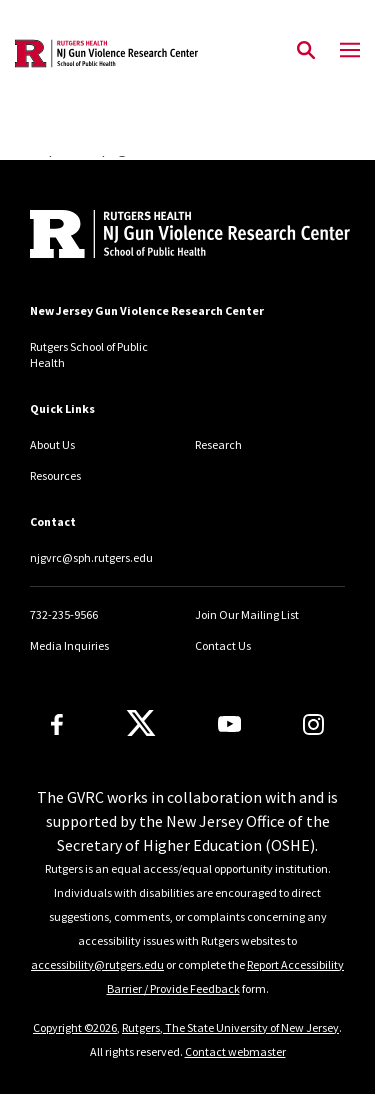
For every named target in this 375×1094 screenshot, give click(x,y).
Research (218, 444)
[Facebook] (57, 724)
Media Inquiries (69, 645)
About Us (52, 444)
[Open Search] (306, 51)
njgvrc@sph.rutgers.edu (91, 557)
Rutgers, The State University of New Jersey (230, 1027)
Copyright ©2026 (75, 1027)
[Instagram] (313, 724)
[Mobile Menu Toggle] (350, 51)
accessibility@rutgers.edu (97, 964)
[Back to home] (165, 236)
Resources (55, 475)
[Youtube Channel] (229, 724)
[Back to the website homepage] (106, 53)
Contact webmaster (235, 1051)
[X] (141, 724)
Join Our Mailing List (247, 614)
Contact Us (223, 645)
